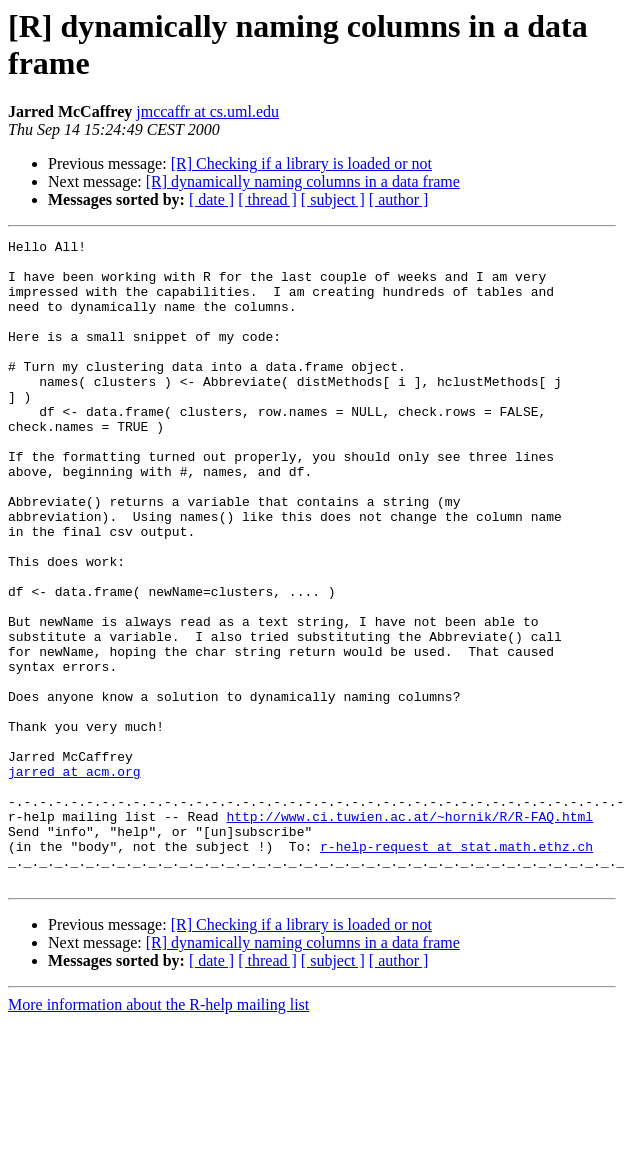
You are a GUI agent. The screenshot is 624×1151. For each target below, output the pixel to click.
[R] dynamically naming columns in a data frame (303, 181)
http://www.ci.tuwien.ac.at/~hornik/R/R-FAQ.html (409, 933)
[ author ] (399, 199)
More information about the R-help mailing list (158, 1133)
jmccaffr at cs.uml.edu (207, 111)
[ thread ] (267, 199)
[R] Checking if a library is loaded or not (301, 163)
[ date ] (211, 199)
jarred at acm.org (74, 879)
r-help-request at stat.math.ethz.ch (456, 969)
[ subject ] (333, 199)
